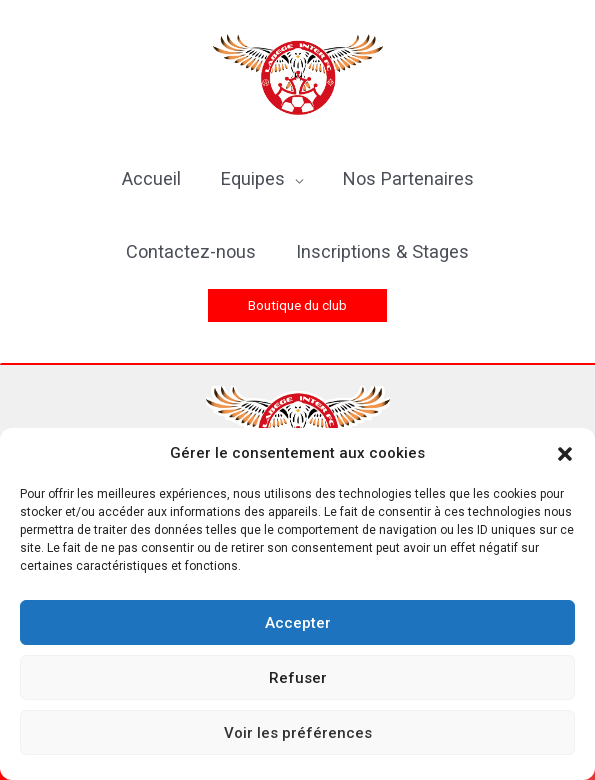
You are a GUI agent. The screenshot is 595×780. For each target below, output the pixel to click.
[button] (565, 454)
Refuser (298, 678)
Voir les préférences (298, 733)
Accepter (298, 623)
